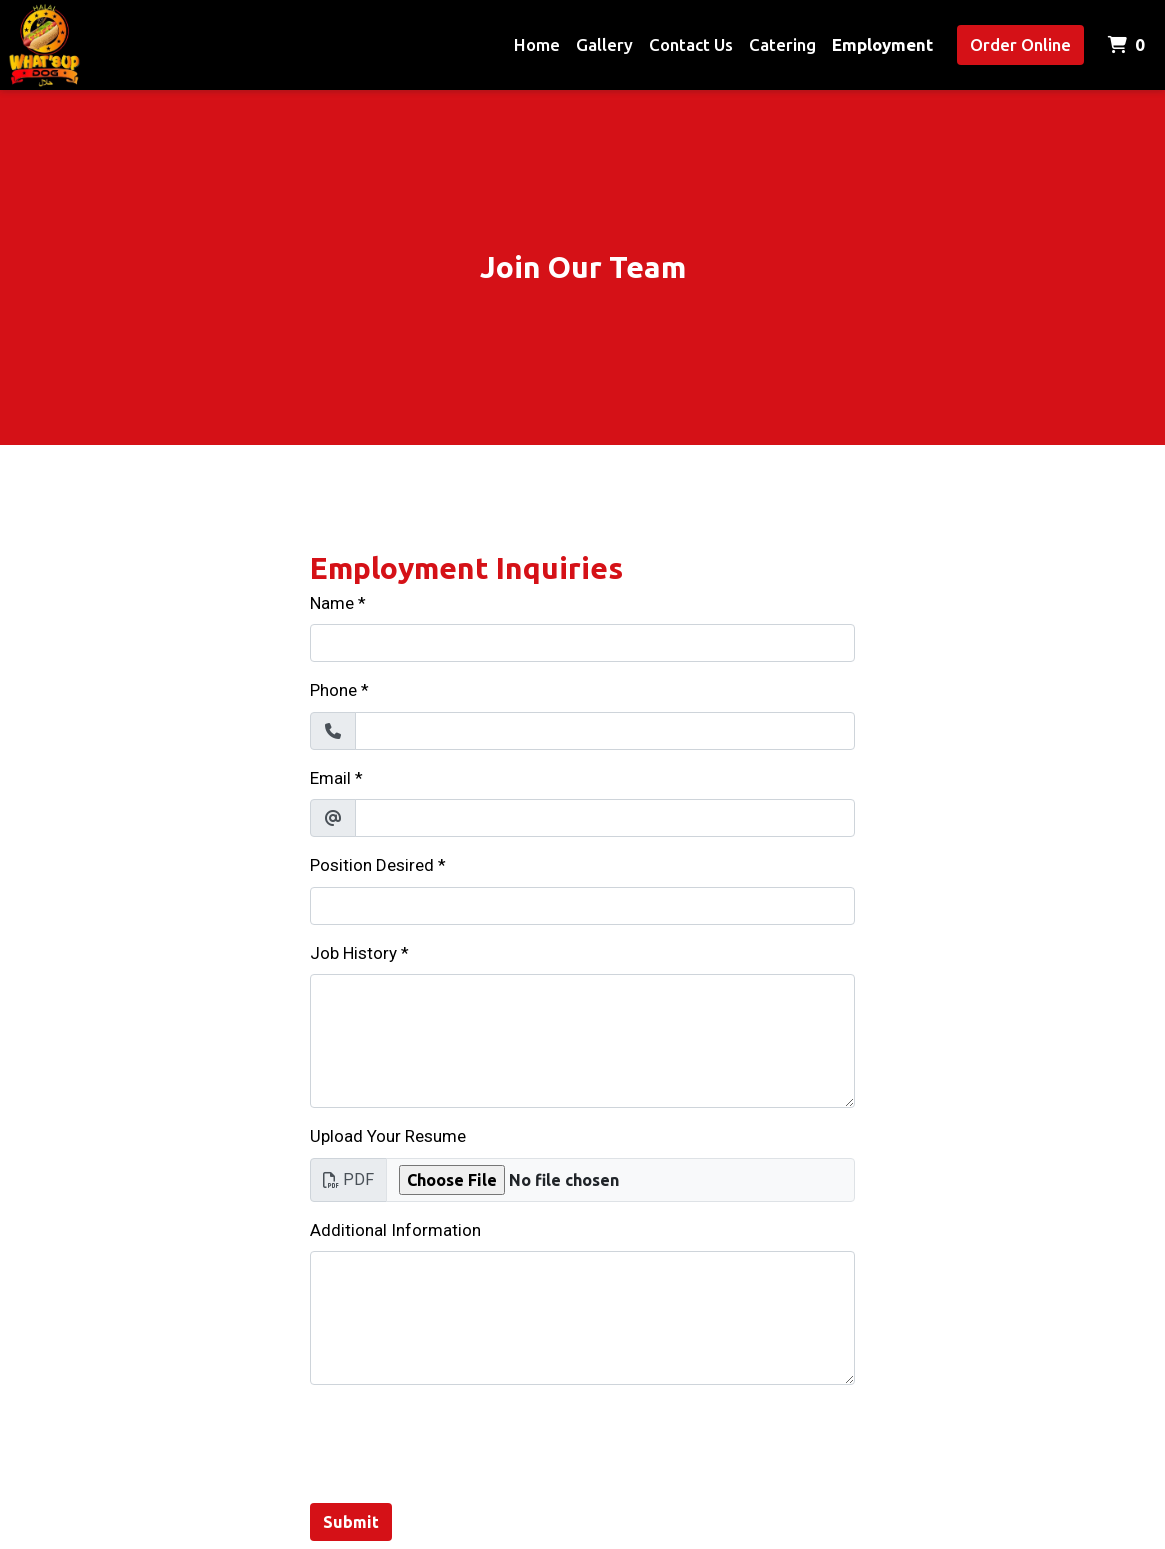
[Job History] (582, 1041)
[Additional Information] (582, 1318)
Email (330, 778)
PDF (348, 1179)
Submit (351, 1522)
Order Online (1020, 44)
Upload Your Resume (388, 1136)
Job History (353, 953)
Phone (333, 690)
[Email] (605, 818)
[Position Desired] (582, 906)
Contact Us (691, 44)
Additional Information (395, 1230)
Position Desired (372, 865)
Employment (882, 44)
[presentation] (462, 1440)
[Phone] (605, 731)
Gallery (604, 44)
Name (332, 603)
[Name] (582, 643)
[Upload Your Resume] (620, 1180)
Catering (782, 44)
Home (537, 44)
